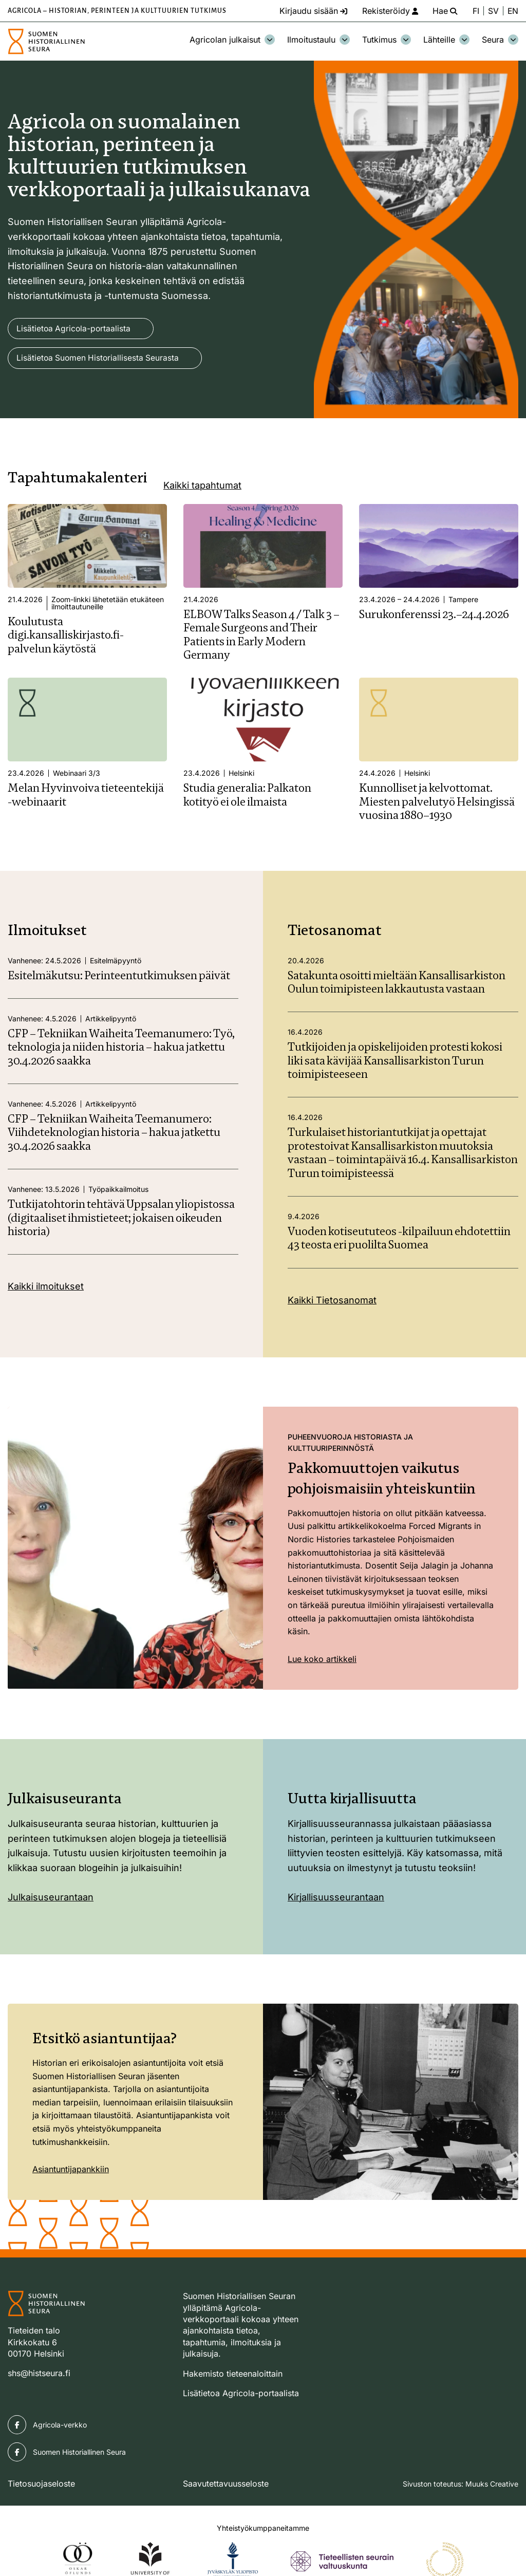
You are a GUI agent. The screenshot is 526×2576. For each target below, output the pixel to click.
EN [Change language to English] (512, 11)
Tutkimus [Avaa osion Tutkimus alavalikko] (386, 39)
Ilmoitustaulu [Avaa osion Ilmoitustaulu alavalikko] (318, 39)
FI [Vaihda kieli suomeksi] (475, 11)
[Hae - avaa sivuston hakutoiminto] (443, 11)
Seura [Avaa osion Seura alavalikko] (500, 39)
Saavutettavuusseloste (226, 2484)
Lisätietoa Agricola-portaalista (74, 329)
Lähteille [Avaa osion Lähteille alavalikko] (446, 39)
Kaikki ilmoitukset (46, 1286)
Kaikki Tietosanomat (332, 1300)
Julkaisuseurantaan (50, 1897)
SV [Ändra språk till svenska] (492, 11)
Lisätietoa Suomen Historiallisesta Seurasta (99, 358)
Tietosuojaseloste (41, 2484)
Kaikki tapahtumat (202, 485)
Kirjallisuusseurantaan (336, 1897)
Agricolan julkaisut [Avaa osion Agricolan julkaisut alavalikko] (232, 39)
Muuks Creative (491, 2484)
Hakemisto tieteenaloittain (233, 2373)
